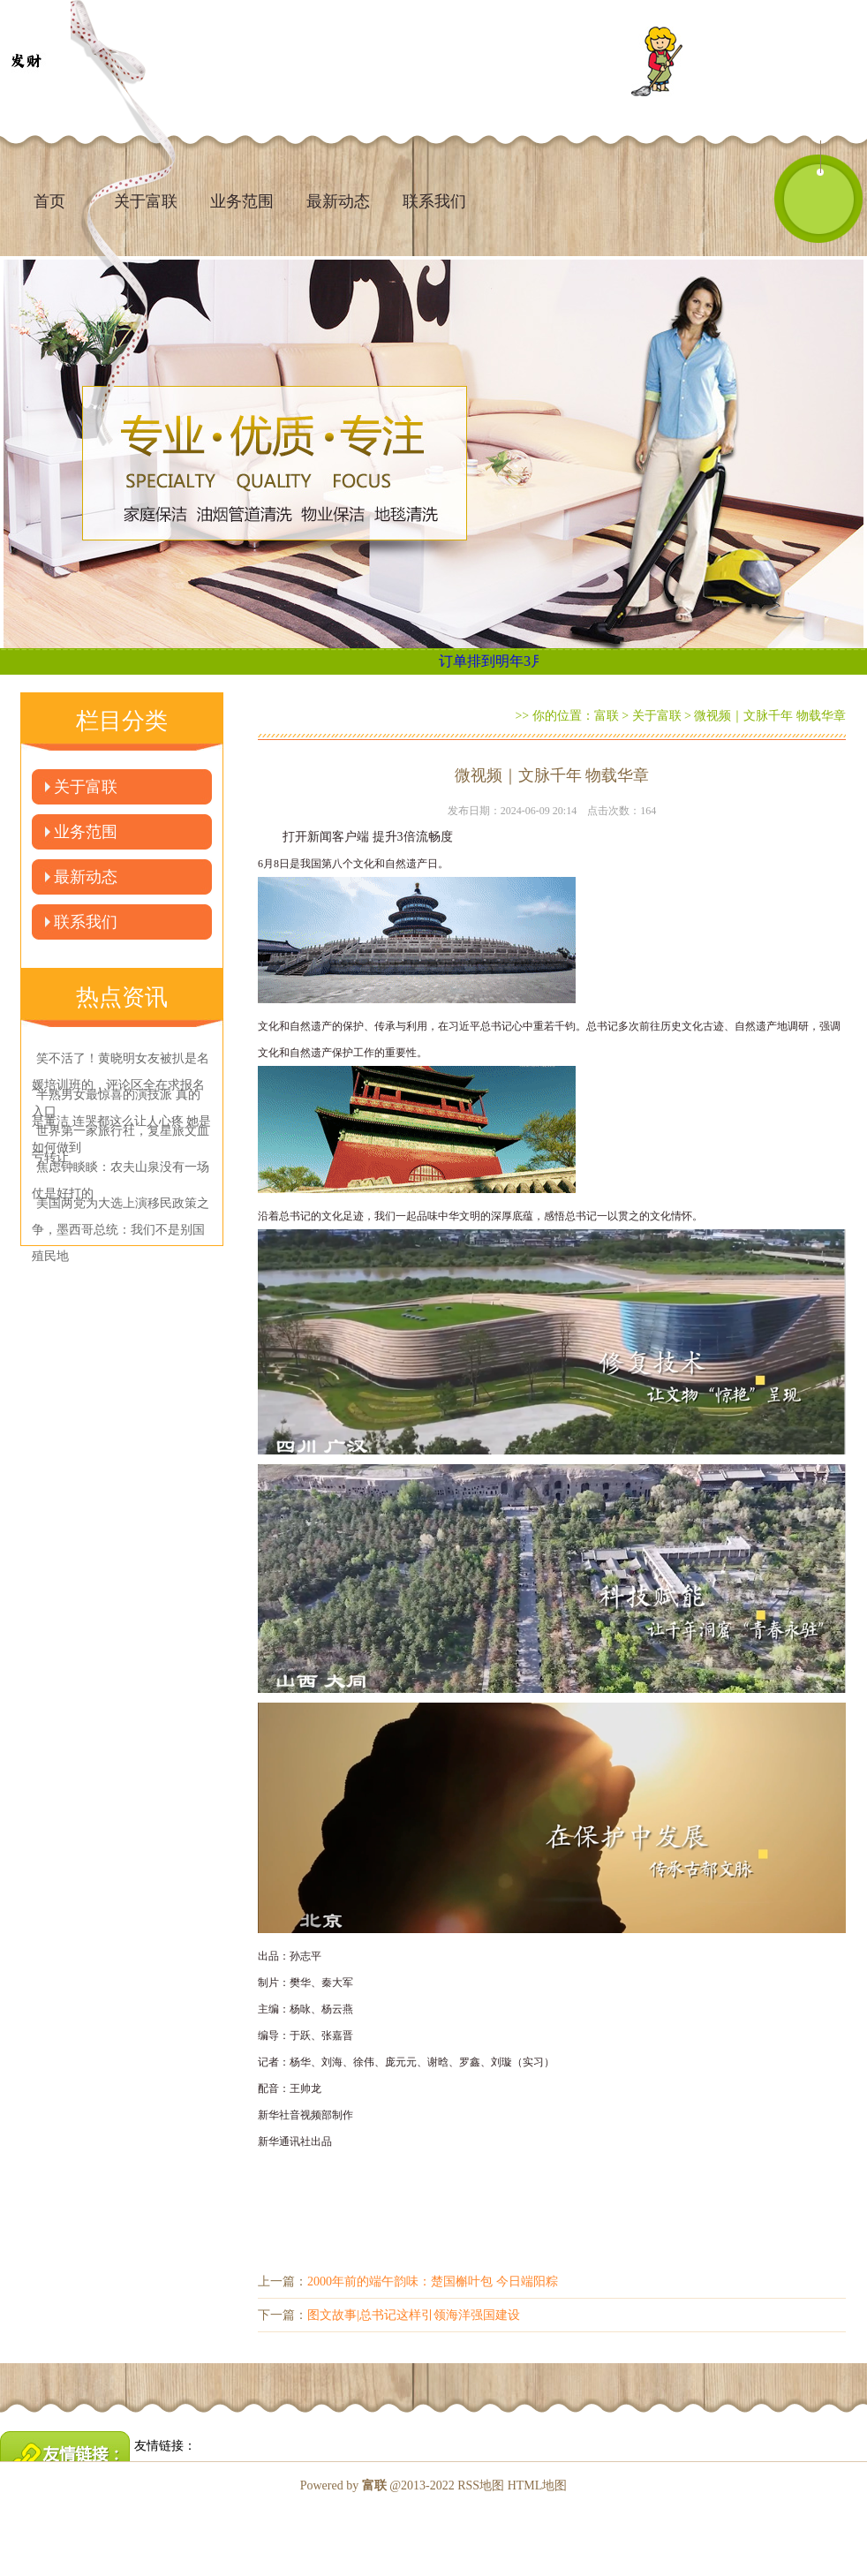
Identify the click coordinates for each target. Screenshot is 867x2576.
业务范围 (242, 201)
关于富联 (85, 787)
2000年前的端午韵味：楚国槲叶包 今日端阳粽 (432, 2281)
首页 (49, 201)
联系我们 (434, 201)
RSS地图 (480, 2485)
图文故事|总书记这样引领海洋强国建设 (413, 2315)
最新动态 (338, 201)
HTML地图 (538, 2485)
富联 (606, 715)
